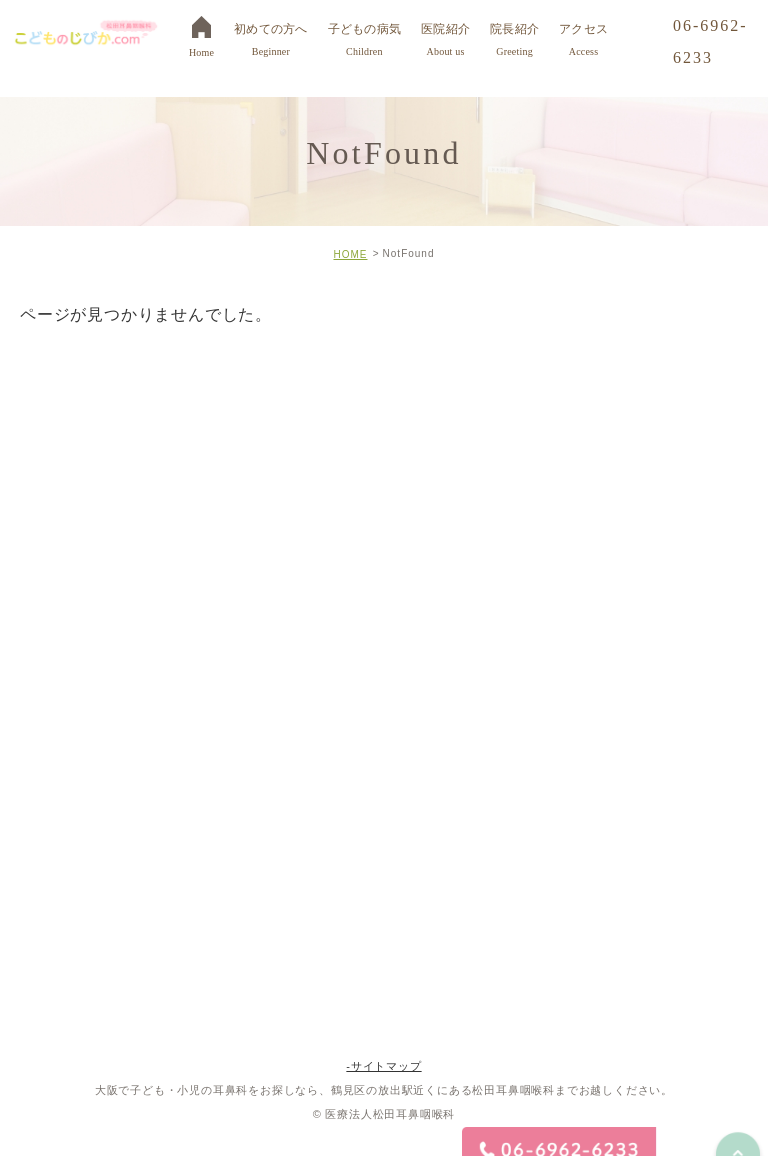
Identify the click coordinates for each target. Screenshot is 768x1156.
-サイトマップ (383, 1066)
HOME (350, 254)
